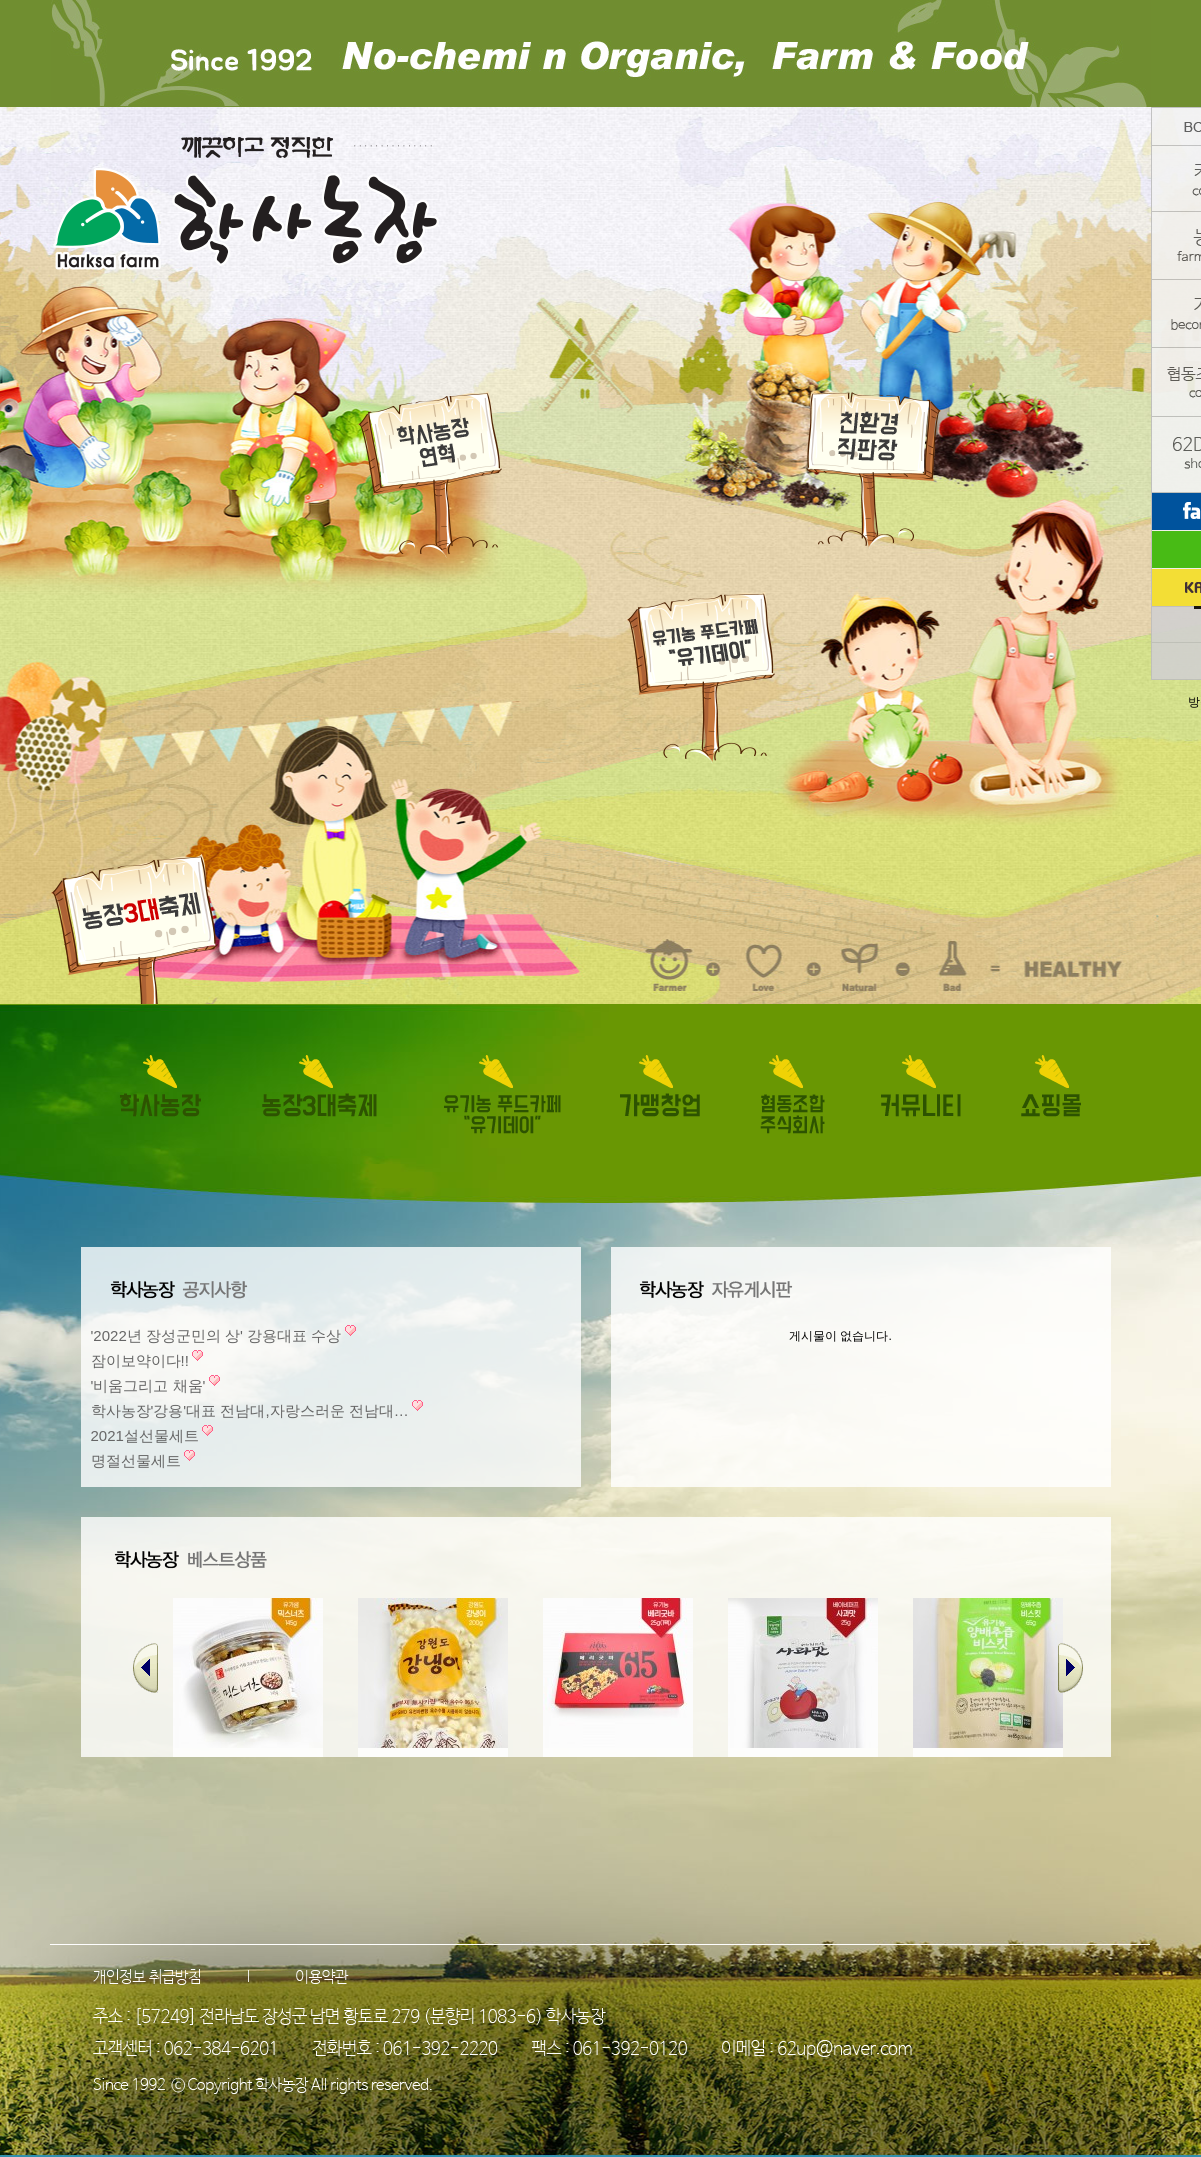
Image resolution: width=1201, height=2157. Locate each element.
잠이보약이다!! (140, 1360)
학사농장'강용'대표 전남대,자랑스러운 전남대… (250, 1410)
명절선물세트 (136, 1460)
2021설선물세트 (145, 1435)
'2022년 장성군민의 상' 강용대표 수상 (216, 1335)
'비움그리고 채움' (148, 1385)
